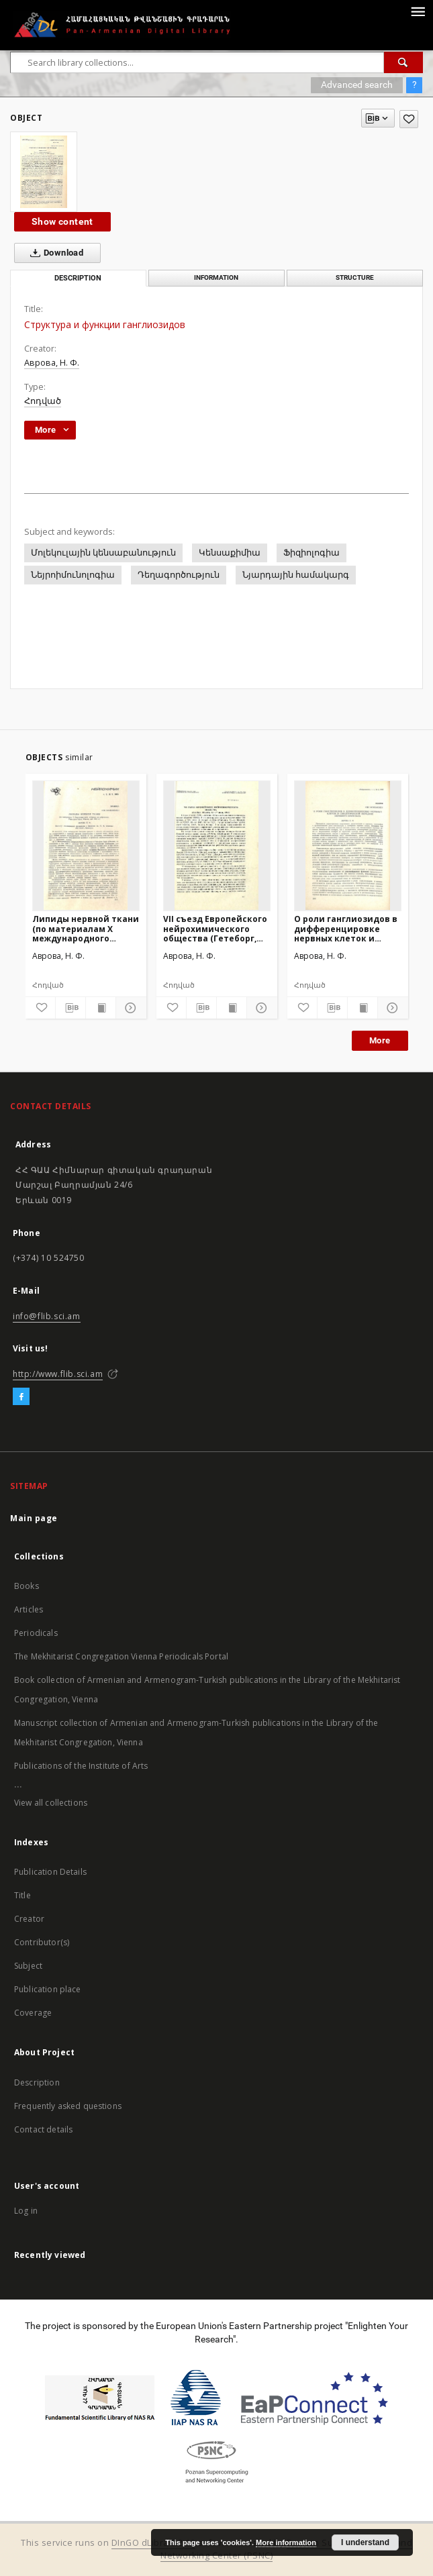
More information (286, 2542)
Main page (34, 1518)
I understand (365, 2542)
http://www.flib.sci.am (58, 1374)
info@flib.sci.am (47, 1316)
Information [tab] (216, 277)
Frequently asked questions (68, 2106)
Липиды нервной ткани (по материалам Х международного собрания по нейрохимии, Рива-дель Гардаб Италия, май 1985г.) (85, 928)
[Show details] (129, 1008)
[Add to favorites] (408, 119)
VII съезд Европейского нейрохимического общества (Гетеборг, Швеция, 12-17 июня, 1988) (215, 928)
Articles (28, 1609)
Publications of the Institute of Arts (81, 1765)
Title (22, 1895)
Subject (28, 1965)
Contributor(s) (41, 1942)
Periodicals (36, 1633)
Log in (26, 2210)
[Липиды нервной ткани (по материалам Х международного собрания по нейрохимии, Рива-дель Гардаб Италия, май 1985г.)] (86, 845)
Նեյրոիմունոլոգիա (73, 574)
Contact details (43, 2129)
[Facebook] (21, 1397)
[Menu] (417, 10)
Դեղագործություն (179, 574)
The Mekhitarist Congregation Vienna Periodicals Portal (121, 1656)
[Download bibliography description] (70, 1008)
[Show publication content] (100, 1008)
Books (26, 1586)
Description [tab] (77, 278)
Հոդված (42, 401)
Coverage (33, 2012)
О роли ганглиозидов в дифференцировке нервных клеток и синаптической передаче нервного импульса (345, 928)
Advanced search (357, 84)
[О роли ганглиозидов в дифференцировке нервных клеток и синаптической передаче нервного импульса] (348, 845)
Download (54, 253)
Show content (62, 221)
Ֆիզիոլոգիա (311, 552)
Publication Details (50, 1871)
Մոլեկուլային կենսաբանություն (103, 552)
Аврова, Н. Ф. (51, 362)
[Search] (403, 62)
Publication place (47, 1989)
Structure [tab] (355, 277)
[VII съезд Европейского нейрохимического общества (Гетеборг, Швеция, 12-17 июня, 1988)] (217, 845)
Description (37, 2082)
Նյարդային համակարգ (295, 574)
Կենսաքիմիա (229, 552)
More (380, 1040)
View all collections (50, 1802)
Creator (29, 1918)
